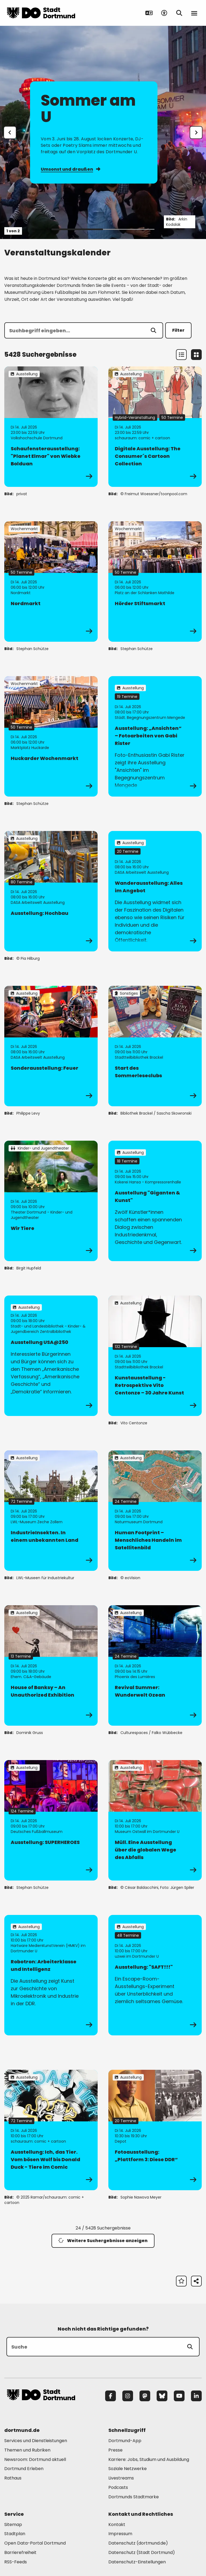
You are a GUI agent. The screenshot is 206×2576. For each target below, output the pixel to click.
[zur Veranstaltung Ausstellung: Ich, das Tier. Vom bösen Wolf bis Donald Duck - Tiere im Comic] (51, 2130)
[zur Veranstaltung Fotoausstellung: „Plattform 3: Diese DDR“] (155, 2130)
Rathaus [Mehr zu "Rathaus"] (12, 2478)
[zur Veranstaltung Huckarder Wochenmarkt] (51, 736)
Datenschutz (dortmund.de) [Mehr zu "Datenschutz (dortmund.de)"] (138, 2543)
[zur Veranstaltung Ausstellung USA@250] (51, 1356)
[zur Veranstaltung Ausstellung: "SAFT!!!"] (155, 1975)
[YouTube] (179, 2396)
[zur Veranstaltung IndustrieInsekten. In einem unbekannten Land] (51, 1510)
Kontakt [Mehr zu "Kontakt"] (116, 2524)
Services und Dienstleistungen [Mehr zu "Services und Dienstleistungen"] (35, 2441)
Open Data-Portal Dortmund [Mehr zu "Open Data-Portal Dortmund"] (35, 2543)
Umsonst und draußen (70, 169)
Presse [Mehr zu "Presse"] (115, 2450)
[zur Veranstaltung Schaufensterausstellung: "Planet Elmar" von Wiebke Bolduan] (51, 426)
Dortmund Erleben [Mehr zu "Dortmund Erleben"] (23, 2469)
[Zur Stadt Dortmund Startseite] (41, 13)
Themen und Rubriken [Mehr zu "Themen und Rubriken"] (27, 2450)
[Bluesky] (162, 2396)
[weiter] (196, 132)
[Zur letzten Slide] (9, 132)
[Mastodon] (144, 2396)
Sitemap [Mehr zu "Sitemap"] (13, 2524)
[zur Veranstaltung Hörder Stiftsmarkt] (155, 581)
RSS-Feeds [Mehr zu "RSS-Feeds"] (15, 2562)
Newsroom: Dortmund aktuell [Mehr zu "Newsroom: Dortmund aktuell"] (35, 2459)
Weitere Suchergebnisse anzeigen (103, 2241)
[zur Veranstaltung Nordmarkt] (51, 581)
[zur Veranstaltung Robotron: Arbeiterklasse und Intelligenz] (51, 1975)
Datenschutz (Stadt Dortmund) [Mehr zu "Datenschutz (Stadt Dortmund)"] (141, 2552)
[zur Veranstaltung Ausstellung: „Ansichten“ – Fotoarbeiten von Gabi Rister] (155, 736)
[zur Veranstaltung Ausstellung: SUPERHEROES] (51, 1820)
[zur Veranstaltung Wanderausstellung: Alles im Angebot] (155, 891)
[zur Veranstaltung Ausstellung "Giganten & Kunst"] (155, 1201)
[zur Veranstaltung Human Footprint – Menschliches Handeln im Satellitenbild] (155, 1510)
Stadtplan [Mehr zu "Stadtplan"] (14, 2534)
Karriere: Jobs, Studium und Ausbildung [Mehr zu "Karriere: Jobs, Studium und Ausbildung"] (148, 2459)
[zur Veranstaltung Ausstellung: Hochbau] (51, 891)
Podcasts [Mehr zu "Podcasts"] (118, 2487)
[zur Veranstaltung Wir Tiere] (51, 1201)
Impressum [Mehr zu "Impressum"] (120, 2534)
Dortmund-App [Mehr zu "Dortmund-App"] (124, 2441)
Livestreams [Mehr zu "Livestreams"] (121, 2478)
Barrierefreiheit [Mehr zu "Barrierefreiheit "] (20, 2552)
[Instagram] (127, 2396)
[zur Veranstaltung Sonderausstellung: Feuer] (51, 1046)
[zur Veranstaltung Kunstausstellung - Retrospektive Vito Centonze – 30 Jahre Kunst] (155, 1356)
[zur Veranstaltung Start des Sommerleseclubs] (155, 1046)
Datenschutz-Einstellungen (137, 2562)
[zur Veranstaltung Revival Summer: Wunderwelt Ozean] (155, 1665)
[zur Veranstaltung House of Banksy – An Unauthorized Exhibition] (51, 1665)
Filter (178, 330)
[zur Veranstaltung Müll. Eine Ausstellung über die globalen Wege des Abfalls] (155, 1820)
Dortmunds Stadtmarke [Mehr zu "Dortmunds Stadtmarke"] (133, 2497)
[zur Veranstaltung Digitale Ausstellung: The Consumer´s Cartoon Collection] (155, 426)
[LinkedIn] (196, 2396)
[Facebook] (110, 2396)
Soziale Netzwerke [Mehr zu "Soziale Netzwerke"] (127, 2469)
